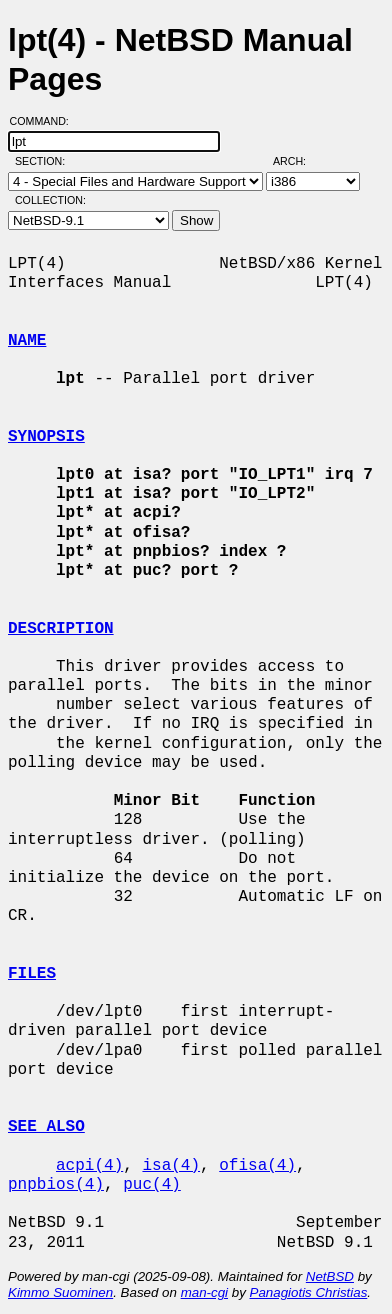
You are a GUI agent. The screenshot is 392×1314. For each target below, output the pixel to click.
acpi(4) (89, 1166)
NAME (27, 341)
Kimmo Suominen (60, 1292)
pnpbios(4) (56, 1185)
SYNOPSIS (46, 437)
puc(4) (152, 1185)
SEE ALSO (46, 1127)
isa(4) (171, 1166)
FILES (32, 974)
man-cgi (204, 1292)
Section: (44, 161)
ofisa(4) (257, 1166)
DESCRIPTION (61, 629)
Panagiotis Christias (309, 1292)
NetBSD (330, 1276)
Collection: (50, 200)
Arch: (298, 161)
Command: (45, 121)
